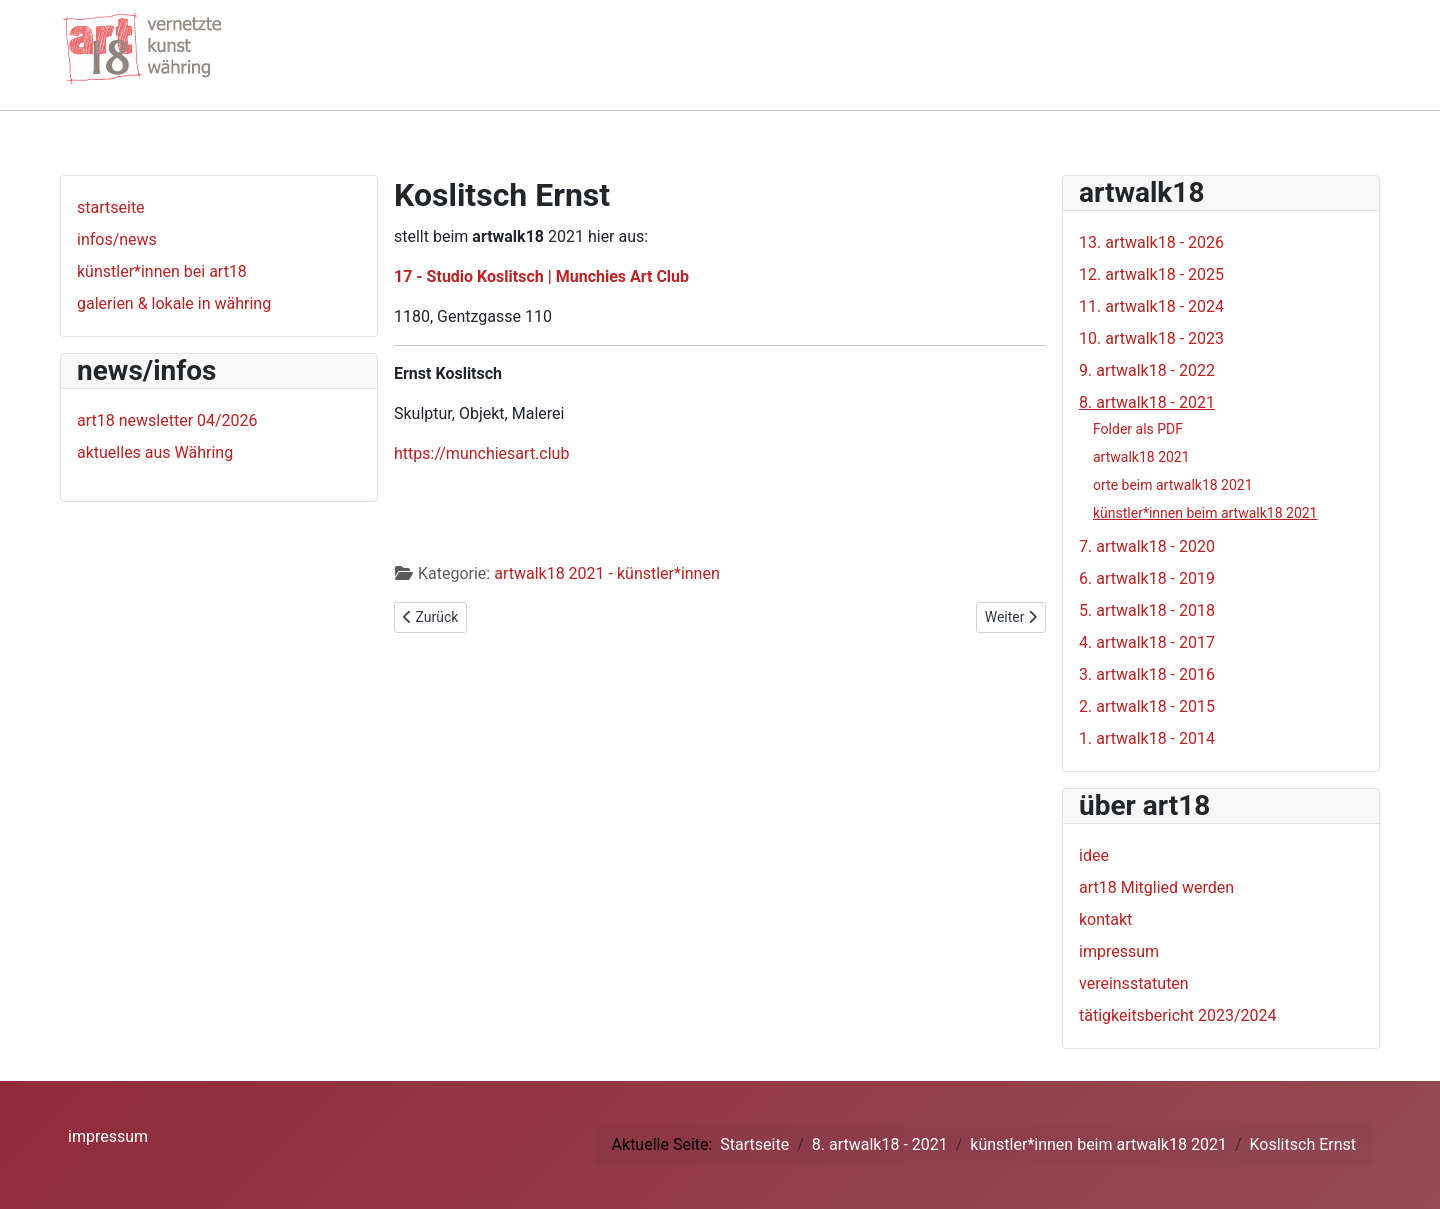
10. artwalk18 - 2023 (1151, 338)
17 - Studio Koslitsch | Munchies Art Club (541, 276)
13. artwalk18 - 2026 (1151, 242)
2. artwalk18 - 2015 (1147, 706)
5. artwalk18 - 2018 (1147, 610)
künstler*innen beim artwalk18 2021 (1205, 513)
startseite (111, 207)
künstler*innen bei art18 (162, 271)
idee (1094, 855)
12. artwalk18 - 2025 (1151, 274)
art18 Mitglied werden (1156, 887)
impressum (1119, 951)
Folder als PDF (1138, 429)
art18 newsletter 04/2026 (167, 420)
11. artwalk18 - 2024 (1151, 306)
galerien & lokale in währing (174, 303)
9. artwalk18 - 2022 (1147, 370)
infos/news (117, 239)
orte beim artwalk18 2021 (1173, 485)
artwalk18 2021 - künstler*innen (607, 573)
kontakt (1105, 919)
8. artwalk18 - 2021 (1147, 402)
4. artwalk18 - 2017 (1147, 642)
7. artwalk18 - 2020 (1147, 546)
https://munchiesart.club (481, 453)
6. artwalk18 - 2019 (1147, 578)
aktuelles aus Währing (155, 452)
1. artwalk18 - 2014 (1147, 738)
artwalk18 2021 (1141, 457)
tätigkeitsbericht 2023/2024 (1178, 1015)
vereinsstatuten (1134, 983)
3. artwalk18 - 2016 (1147, 674)
